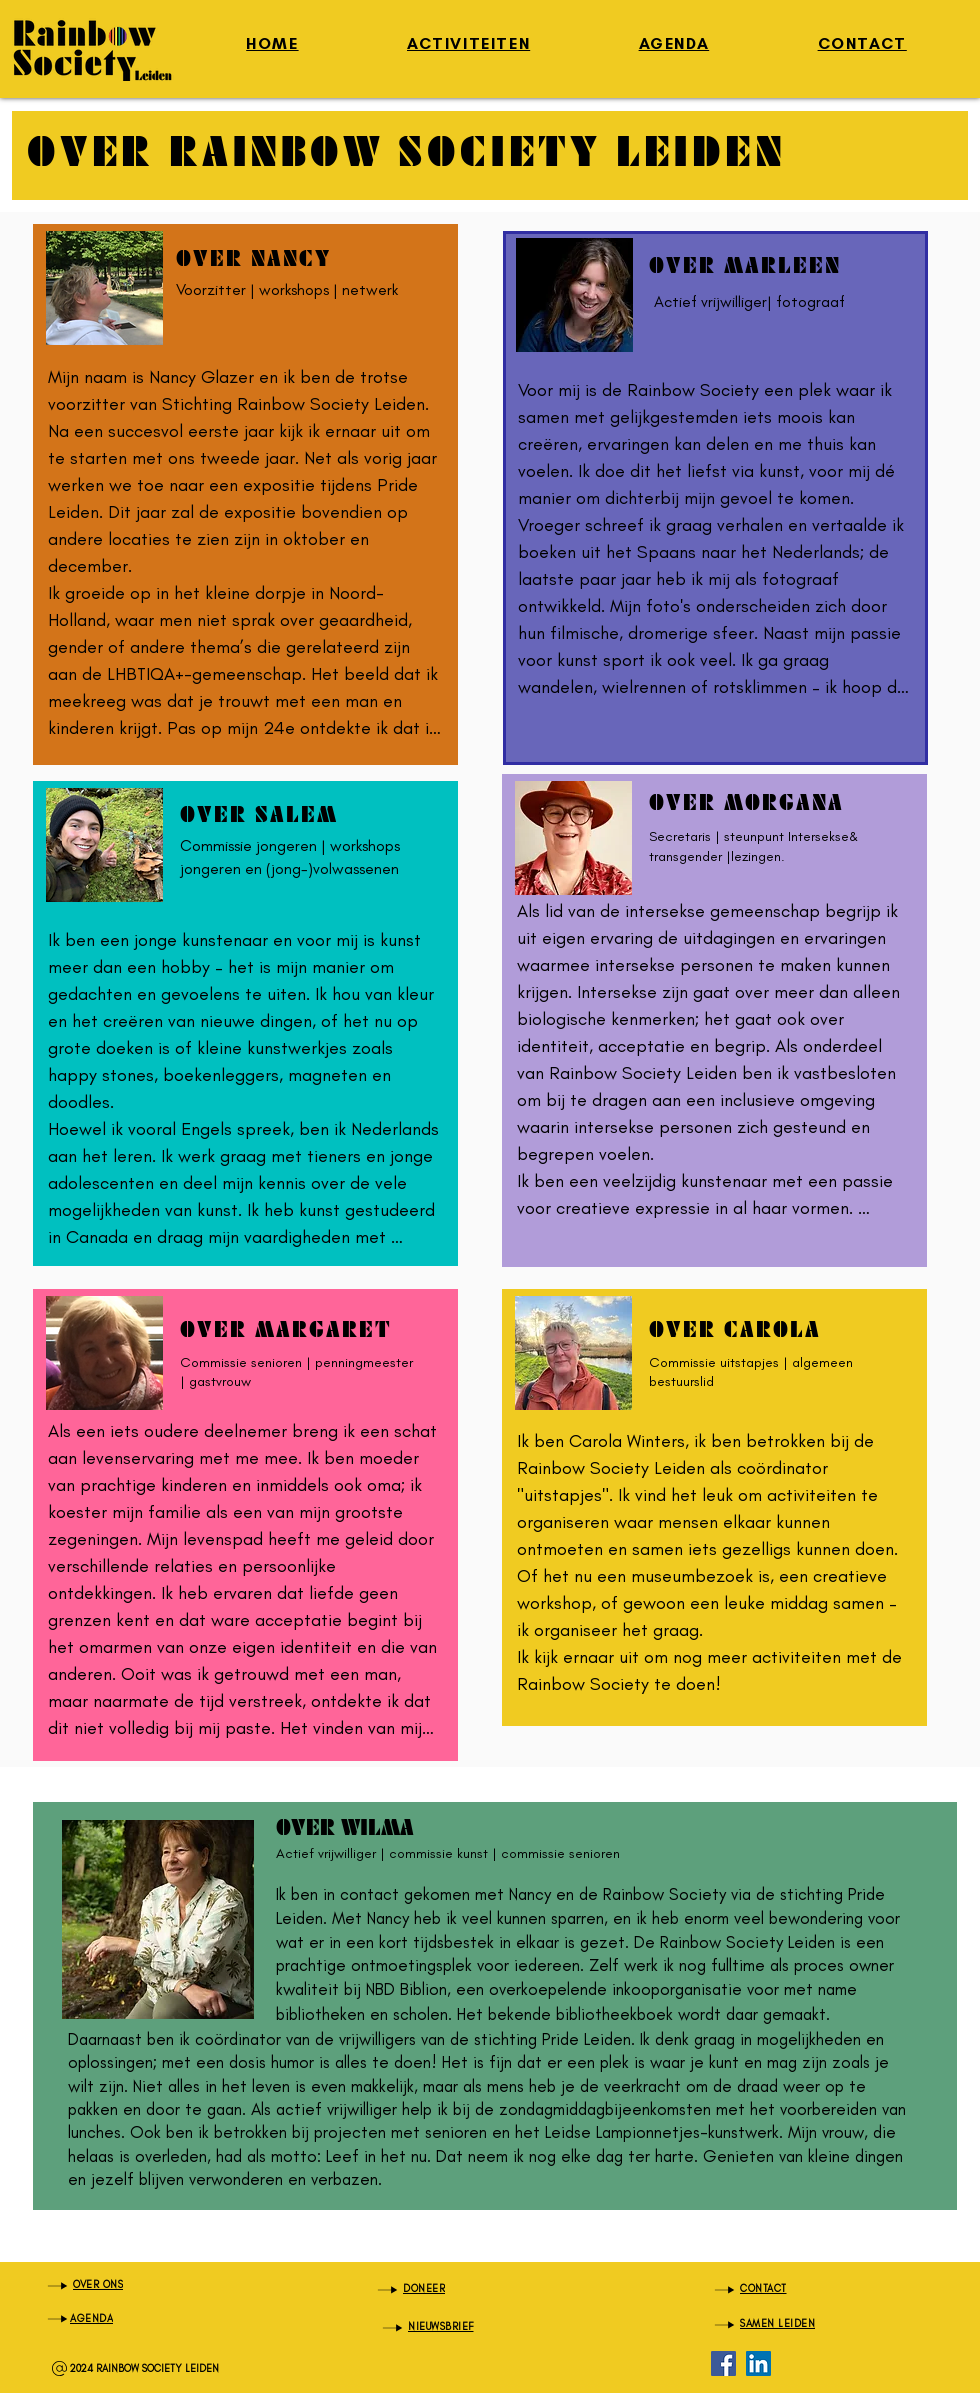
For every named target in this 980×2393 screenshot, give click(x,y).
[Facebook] (723, 2363)
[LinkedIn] (758, 2363)
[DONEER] (479, 2289)
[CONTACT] (816, 2289)
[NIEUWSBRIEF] (484, 2327)
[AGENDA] (149, 2319)
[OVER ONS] (149, 2285)
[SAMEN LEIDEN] (816, 2324)
